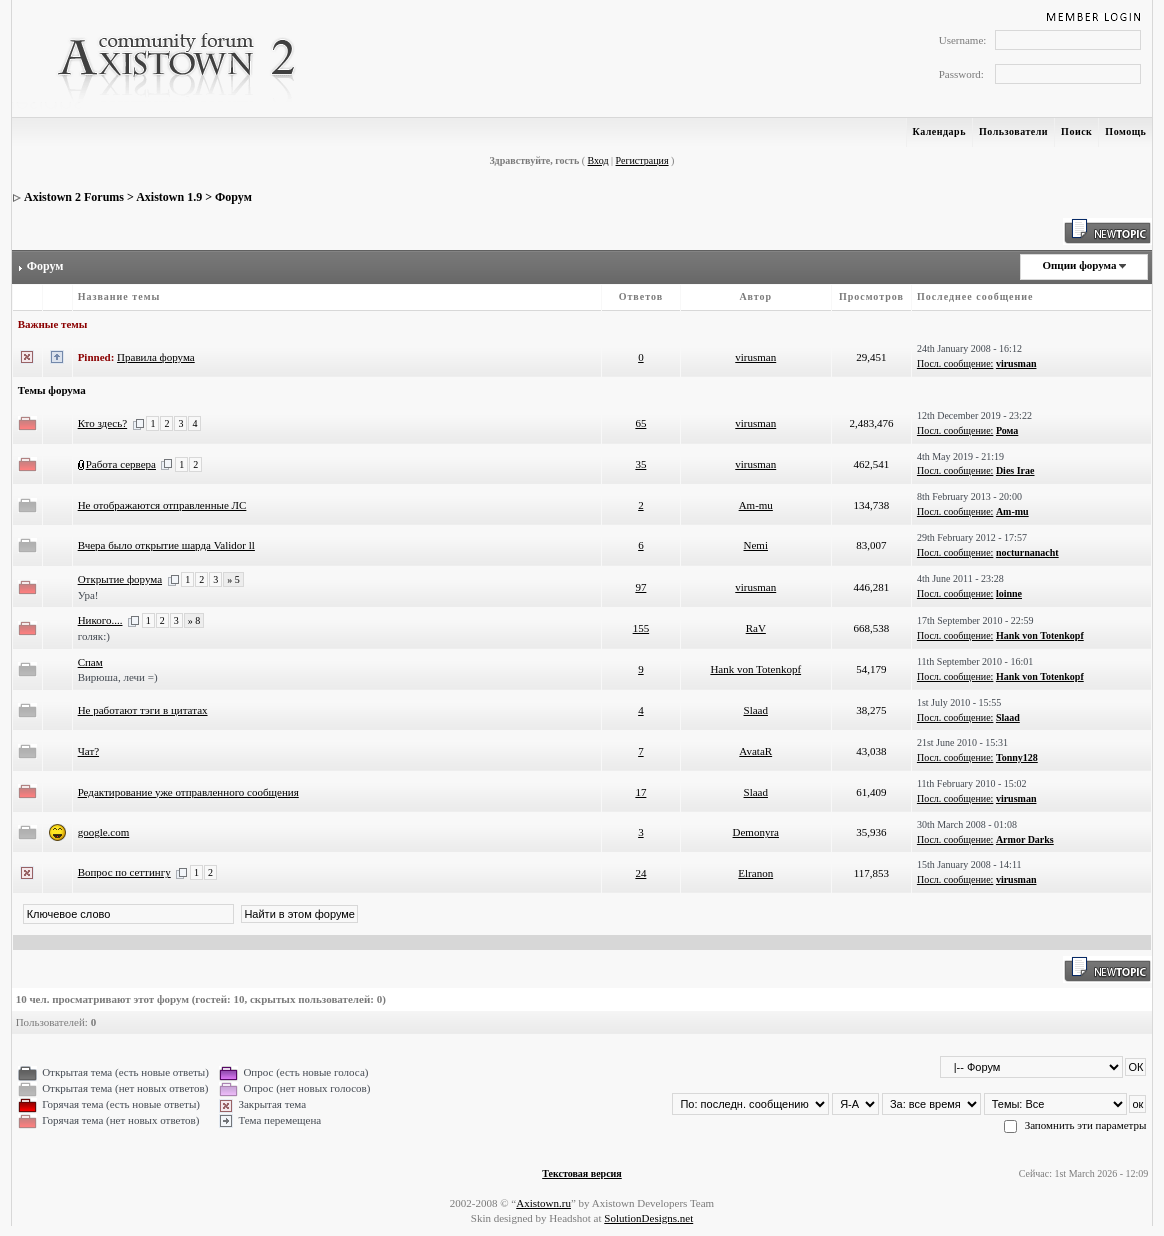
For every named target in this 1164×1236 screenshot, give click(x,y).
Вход (598, 160)
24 (640, 873)
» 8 (194, 620)
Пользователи (1013, 131)
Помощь (1125, 131)
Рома (1007, 430)
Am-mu (756, 505)
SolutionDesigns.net (648, 1218)
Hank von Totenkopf (1040, 635)
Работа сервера (121, 464)
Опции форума (1079, 265)
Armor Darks (1025, 839)
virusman (755, 357)
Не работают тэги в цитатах (143, 710)
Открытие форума (120, 579)
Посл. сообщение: (955, 363)
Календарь (939, 131)
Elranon (755, 873)
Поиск (1076, 131)
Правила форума (156, 357)
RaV (756, 628)
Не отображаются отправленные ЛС (162, 505)
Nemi (756, 545)
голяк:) (94, 636)
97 (640, 587)
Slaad (756, 710)
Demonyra (756, 832)
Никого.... (100, 620)
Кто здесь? (103, 423)
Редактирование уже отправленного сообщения (188, 792)
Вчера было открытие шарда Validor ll (166, 545)
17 (640, 792)
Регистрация (642, 160)
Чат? (88, 751)
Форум (233, 197)
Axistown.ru (543, 1203)
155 (641, 628)
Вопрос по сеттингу (124, 872)
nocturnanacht (1027, 552)
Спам (90, 662)
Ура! (88, 595)
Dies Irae (1015, 470)
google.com (104, 832)
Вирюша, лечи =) (118, 677)
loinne (1009, 593)
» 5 (233, 579)
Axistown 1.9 (169, 197)
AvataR (755, 751)
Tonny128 (1017, 757)
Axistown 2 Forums (74, 197)
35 (640, 464)
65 (640, 423)
